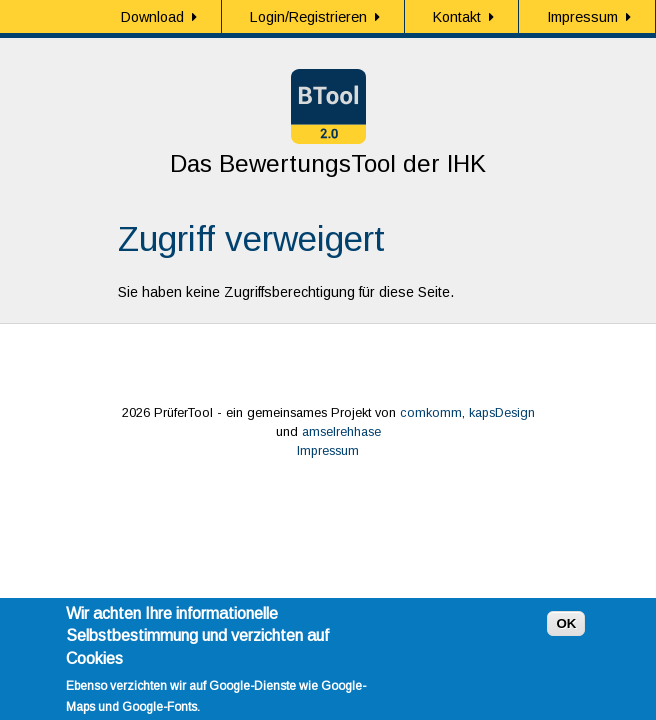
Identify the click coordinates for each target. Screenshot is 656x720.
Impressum (582, 17)
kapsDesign (502, 413)
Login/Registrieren (308, 17)
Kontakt (457, 17)
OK (566, 630)
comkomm (431, 413)
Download (152, 17)
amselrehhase (341, 432)
